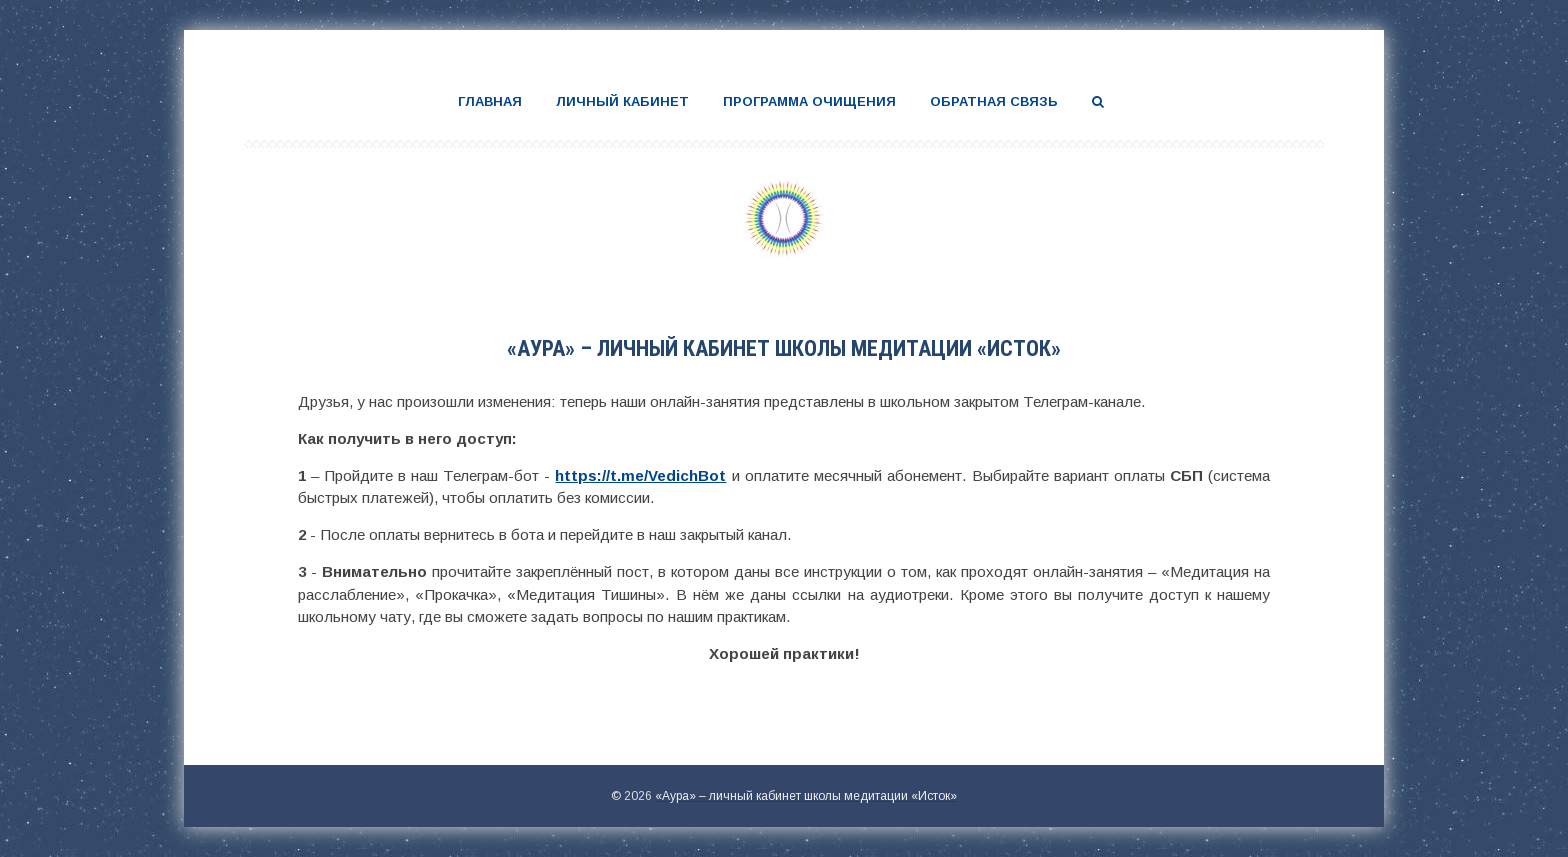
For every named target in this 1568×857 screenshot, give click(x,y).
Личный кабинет (622, 101)
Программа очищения (809, 101)
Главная (490, 101)
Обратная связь (994, 101)
